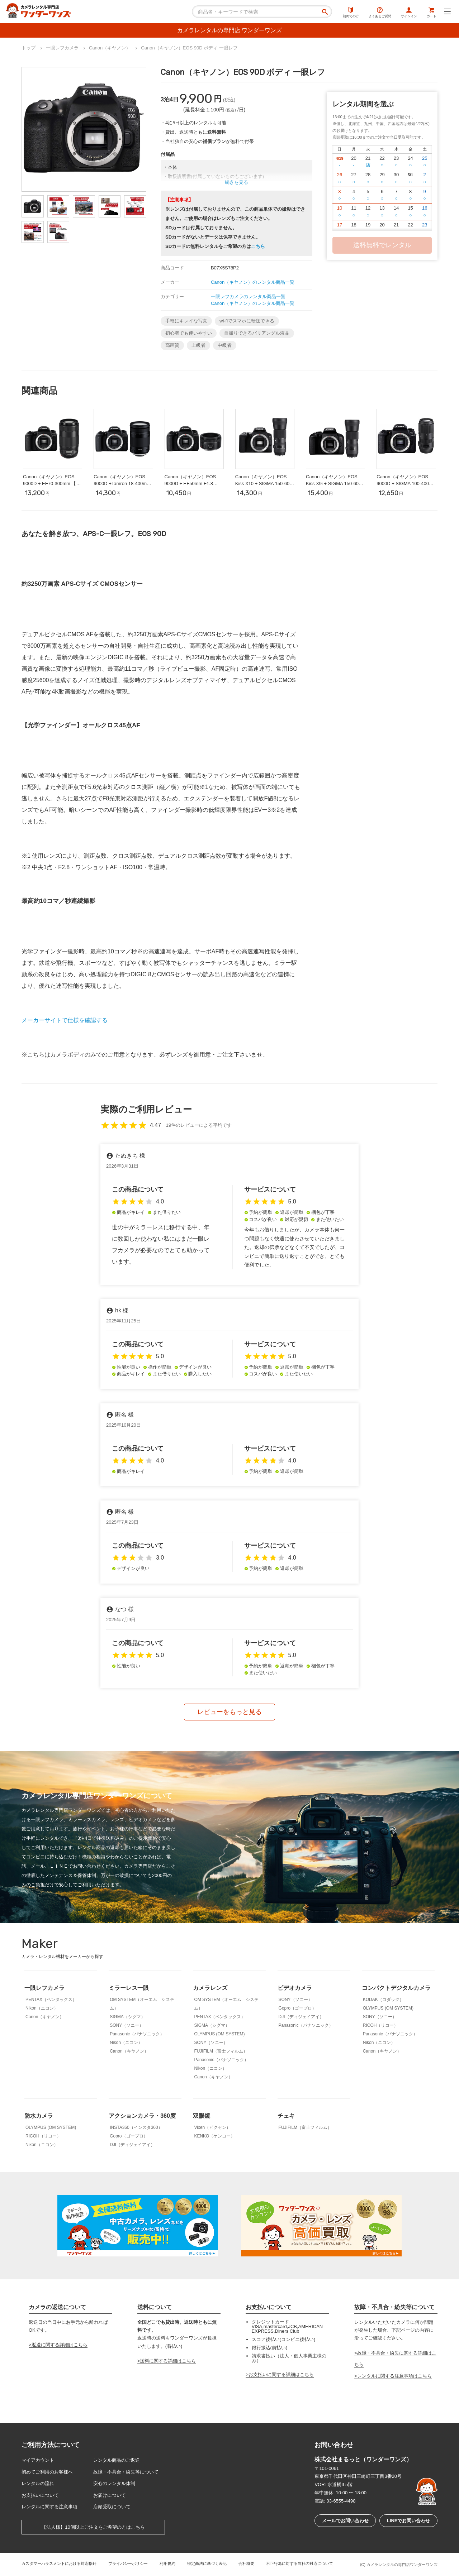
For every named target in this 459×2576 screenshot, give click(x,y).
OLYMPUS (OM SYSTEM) (219, 2033)
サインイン (409, 12)
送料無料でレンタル (382, 245)
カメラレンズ (210, 1988)
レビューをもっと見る (229, 1712)
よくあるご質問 (380, 12)
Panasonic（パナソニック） (137, 2033)
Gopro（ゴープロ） (297, 2008)
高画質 (172, 345)
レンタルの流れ (38, 2483)
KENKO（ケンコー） (214, 2136)
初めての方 (351, 12)
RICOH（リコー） (380, 2025)
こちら (258, 246)
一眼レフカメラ (44, 1988)
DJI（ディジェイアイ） (301, 2016)
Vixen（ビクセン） (212, 2127)
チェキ (286, 2116)
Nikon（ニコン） (41, 2008)
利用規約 (167, 2563)
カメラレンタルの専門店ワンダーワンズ (401, 2564)
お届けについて (109, 2495)
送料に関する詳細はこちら (168, 2361)
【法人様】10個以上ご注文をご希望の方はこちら (93, 2527)
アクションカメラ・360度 (142, 2116)
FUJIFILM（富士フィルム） (220, 2051)
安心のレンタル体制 (114, 2483)
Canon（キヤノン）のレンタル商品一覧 (252, 282)
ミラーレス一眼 (129, 1988)
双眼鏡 (201, 2116)
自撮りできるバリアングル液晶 (256, 333)
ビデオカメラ (295, 1988)
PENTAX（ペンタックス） (51, 1999)
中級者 (225, 345)
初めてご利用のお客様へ (47, 2472)
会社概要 (246, 2563)
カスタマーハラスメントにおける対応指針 (59, 2563)
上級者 (198, 345)
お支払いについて (40, 2495)
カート (431, 12)
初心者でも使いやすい (188, 333)
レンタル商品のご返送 (116, 2460)
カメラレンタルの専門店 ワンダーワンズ (229, 30)
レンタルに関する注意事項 (49, 2506)
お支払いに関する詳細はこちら (281, 2374)
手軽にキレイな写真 (186, 321)
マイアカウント (38, 2460)
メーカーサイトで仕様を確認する (65, 1020)
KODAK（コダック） (383, 1999)
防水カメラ (38, 2116)
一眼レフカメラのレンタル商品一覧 (248, 296)
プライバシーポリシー (128, 2563)
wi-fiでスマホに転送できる (246, 321)
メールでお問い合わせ (345, 2520)
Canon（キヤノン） (44, 2016)
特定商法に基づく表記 (207, 2563)
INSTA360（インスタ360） (136, 2127)
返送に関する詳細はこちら (59, 2344)
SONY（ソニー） (126, 2025)
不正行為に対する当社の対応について (299, 2563)
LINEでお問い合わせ (408, 2520)
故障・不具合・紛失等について (125, 2472)
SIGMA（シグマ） (127, 2016)
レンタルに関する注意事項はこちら (394, 2376)
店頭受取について (112, 2506)
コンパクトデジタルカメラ (396, 1988)
